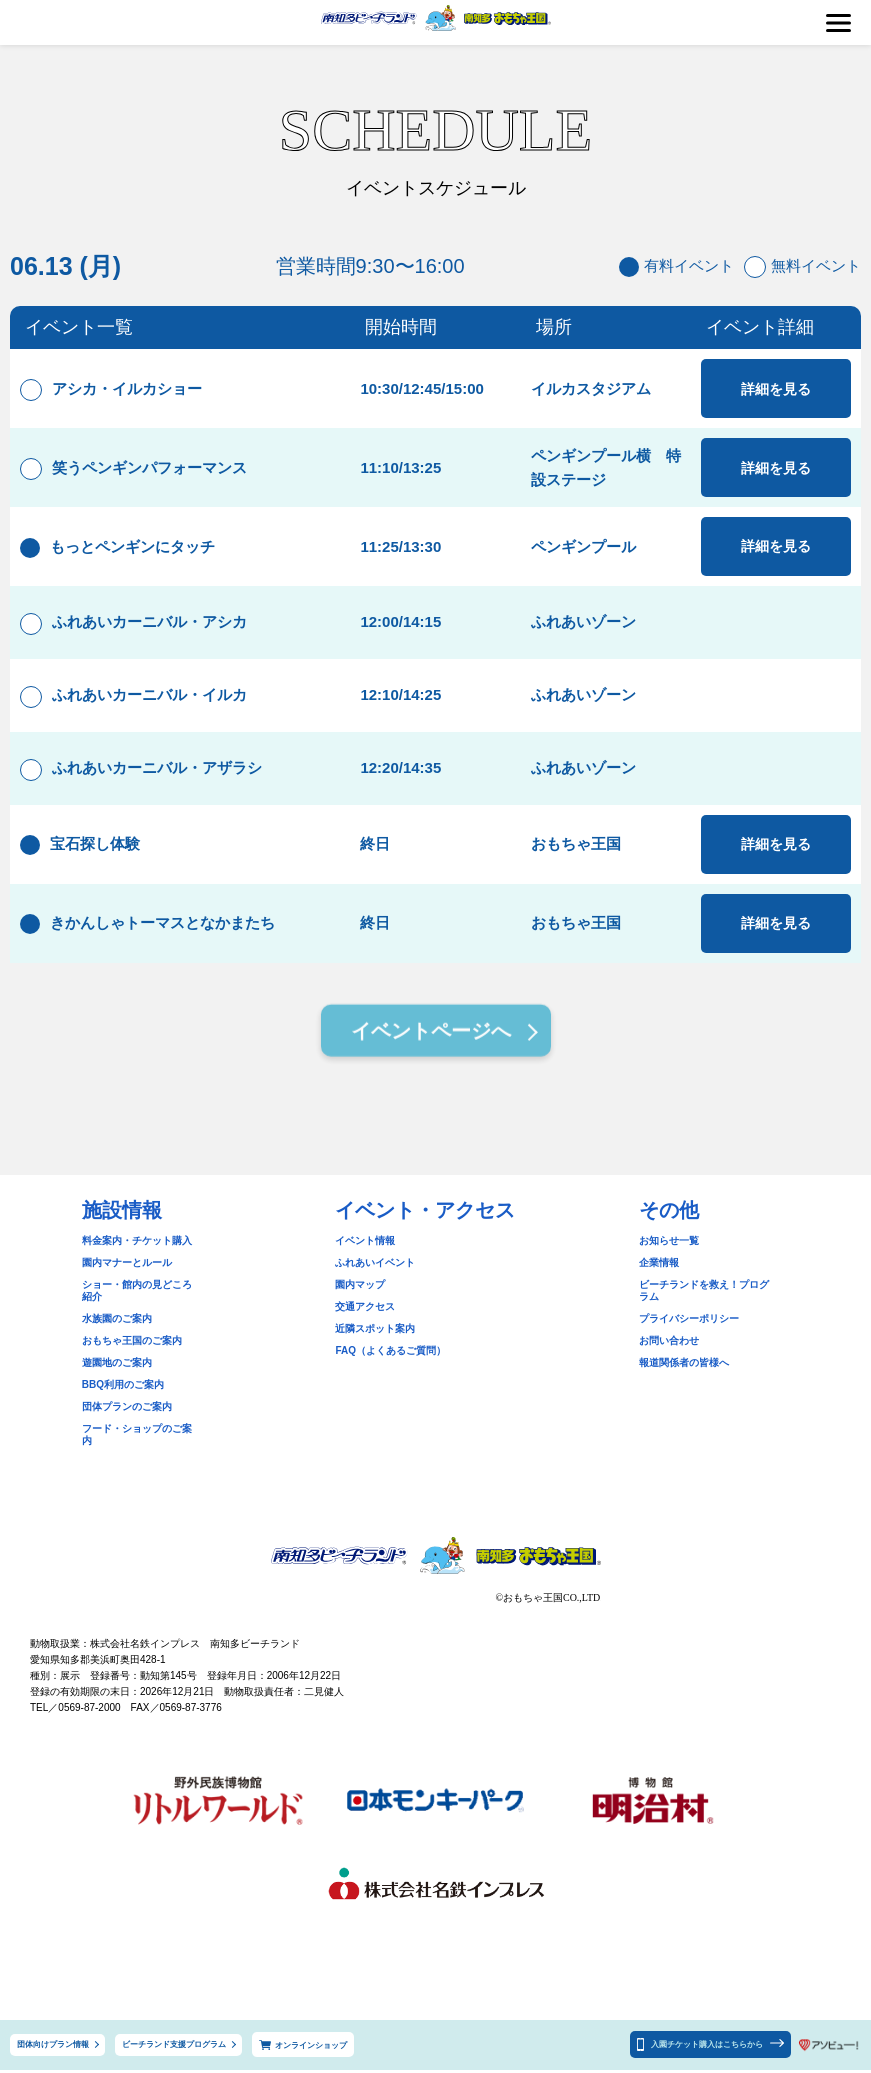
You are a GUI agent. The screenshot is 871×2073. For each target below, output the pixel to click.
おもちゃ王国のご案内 (132, 1355)
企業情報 (659, 1289)
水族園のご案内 (117, 1333)
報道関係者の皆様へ (684, 1377)
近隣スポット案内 (375, 1355)
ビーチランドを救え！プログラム (714, 1311)
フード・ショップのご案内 (142, 1443)
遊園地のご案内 (117, 1377)
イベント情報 (365, 1267)
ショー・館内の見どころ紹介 (147, 1311)
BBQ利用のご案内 (123, 1399)
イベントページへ (431, 1061)
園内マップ (360, 1311)
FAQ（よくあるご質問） (390, 1377)
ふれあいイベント (375, 1289)
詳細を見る (775, 392)
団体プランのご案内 (127, 1421)
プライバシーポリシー (689, 1333)
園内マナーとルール (127, 1289)
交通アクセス (365, 1333)
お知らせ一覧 (669, 1267)
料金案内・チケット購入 (137, 1267)
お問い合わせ (669, 1355)
